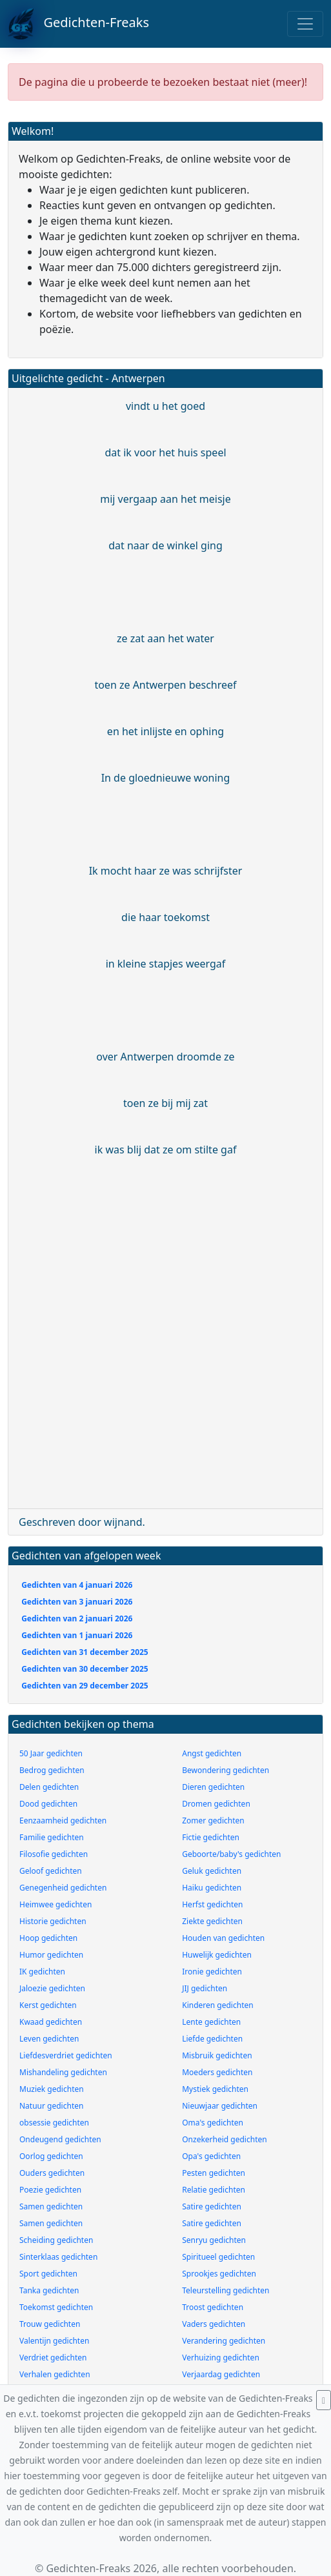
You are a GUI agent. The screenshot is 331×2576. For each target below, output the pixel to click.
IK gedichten (42, 1971)
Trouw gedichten (49, 2323)
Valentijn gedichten (54, 2340)
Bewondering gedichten (225, 1770)
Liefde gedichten (212, 2038)
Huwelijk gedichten (217, 1954)
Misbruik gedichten (217, 2055)
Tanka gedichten (49, 2290)
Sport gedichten (48, 2273)
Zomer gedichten (213, 1820)
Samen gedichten (51, 2206)
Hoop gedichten (48, 1937)
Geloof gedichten (50, 1870)
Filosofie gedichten (53, 1854)
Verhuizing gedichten (220, 2357)
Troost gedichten (212, 2307)
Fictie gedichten (210, 1837)
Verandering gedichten (223, 2340)
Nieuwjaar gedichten (219, 2105)
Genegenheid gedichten (62, 1887)
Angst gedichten (211, 1753)
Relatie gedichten (213, 2189)
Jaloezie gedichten (52, 1988)
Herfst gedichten (212, 1904)
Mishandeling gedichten (63, 2072)
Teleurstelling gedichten (225, 2290)
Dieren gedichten (213, 1786)
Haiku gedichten (211, 1887)
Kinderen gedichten (217, 2005)
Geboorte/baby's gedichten (231, 1854)
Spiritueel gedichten (218, 2256)
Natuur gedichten (51, 2105)
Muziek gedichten (51, 2089)
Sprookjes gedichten (219, 2273)
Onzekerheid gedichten (224, 2139)
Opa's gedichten (211, 2156)
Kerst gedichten (48, 2005)
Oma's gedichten (212, 2122)
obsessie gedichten (54, 2122)
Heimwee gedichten (55, 1904)
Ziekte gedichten (212, 1921)
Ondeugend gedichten (60, 2139)
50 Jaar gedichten (51, 1753)
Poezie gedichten (50, 2189)
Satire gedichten (211, 2206)
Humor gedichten (51, 1954)
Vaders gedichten (213, 2323)
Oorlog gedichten (51, 2156)
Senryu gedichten (214, 2240)
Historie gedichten (52, 1921)
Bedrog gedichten (52, 1770)
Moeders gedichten (217, 2072)
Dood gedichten (48, 1803)
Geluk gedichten (211, 1870)
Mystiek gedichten (215, 2089)
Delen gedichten (49, 1786)
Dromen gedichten (216, 1803)
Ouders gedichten (52, 2172)
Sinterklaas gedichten (58, 2256)
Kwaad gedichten (50, 2021)
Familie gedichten (51, 1837)
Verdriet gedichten (52, 2357)
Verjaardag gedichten (221, 2374)
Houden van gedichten (223, 1937)
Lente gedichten (211, 2021)
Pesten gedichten (213, 2172)
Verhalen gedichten (54, 2374)
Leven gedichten (49, 2038)
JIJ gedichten (204, 1988)
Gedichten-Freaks (78, 23)
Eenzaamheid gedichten (62, 1820)
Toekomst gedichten (56, 2307)
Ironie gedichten (212, 1971)
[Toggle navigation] (305, 24)
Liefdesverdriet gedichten (65, 2055)
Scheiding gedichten (56, 2240)
